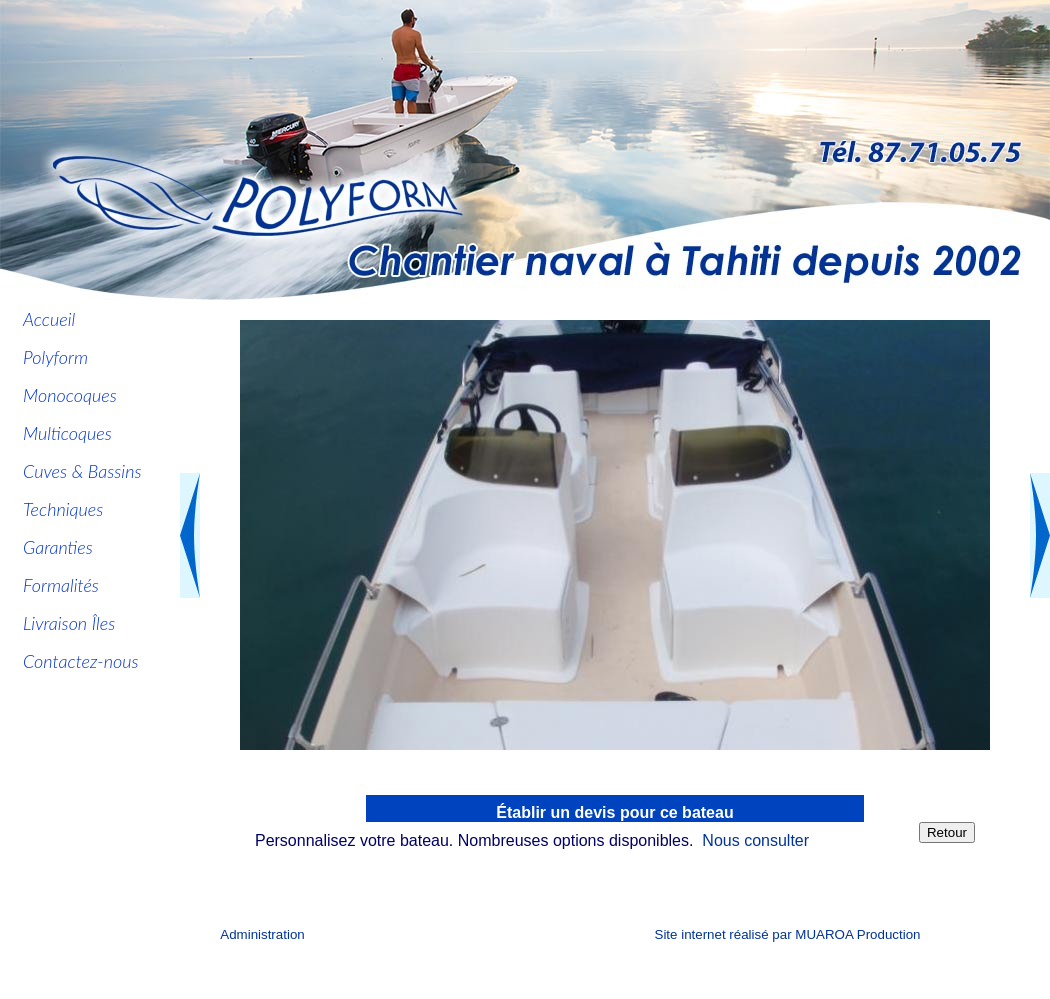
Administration (262, 934)
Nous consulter (755, 840)
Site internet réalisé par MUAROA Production (788, 934)
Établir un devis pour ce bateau (614, 812)
